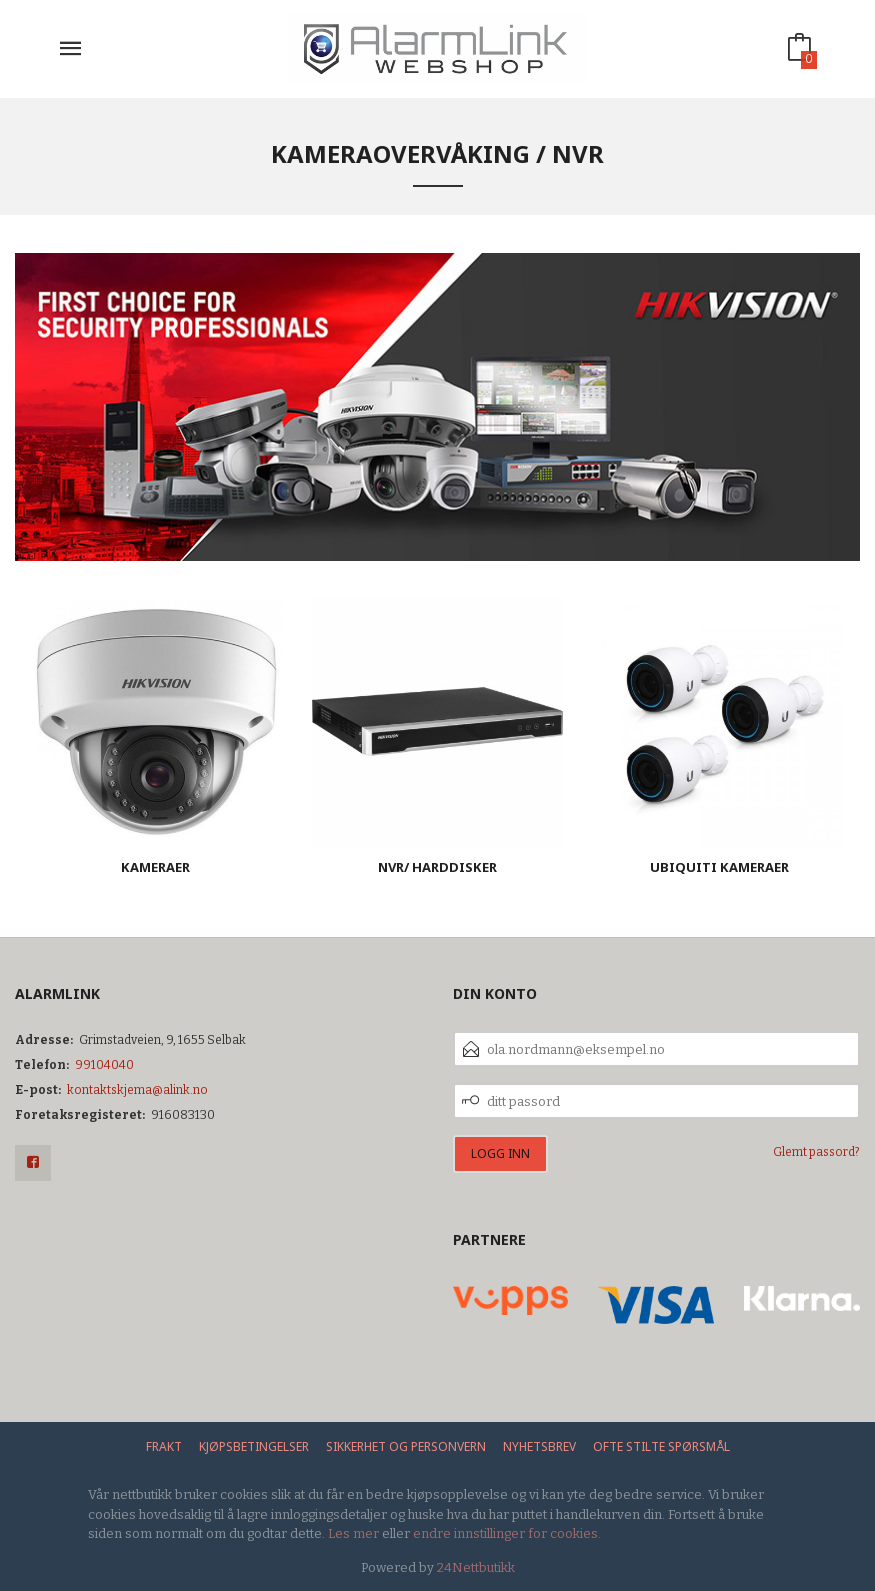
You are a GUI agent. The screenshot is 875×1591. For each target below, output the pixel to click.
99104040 (104, 1065)
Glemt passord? (816, 1152)
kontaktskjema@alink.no (137, 1090)
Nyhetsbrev (539, 1446)
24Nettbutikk (476, 1567)
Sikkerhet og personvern (406, 1446)
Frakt (164, 1446)
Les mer (353, 1533)
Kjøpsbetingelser (254, 1446)
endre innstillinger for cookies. (507, 1533)
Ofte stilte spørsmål (661, 1446)
